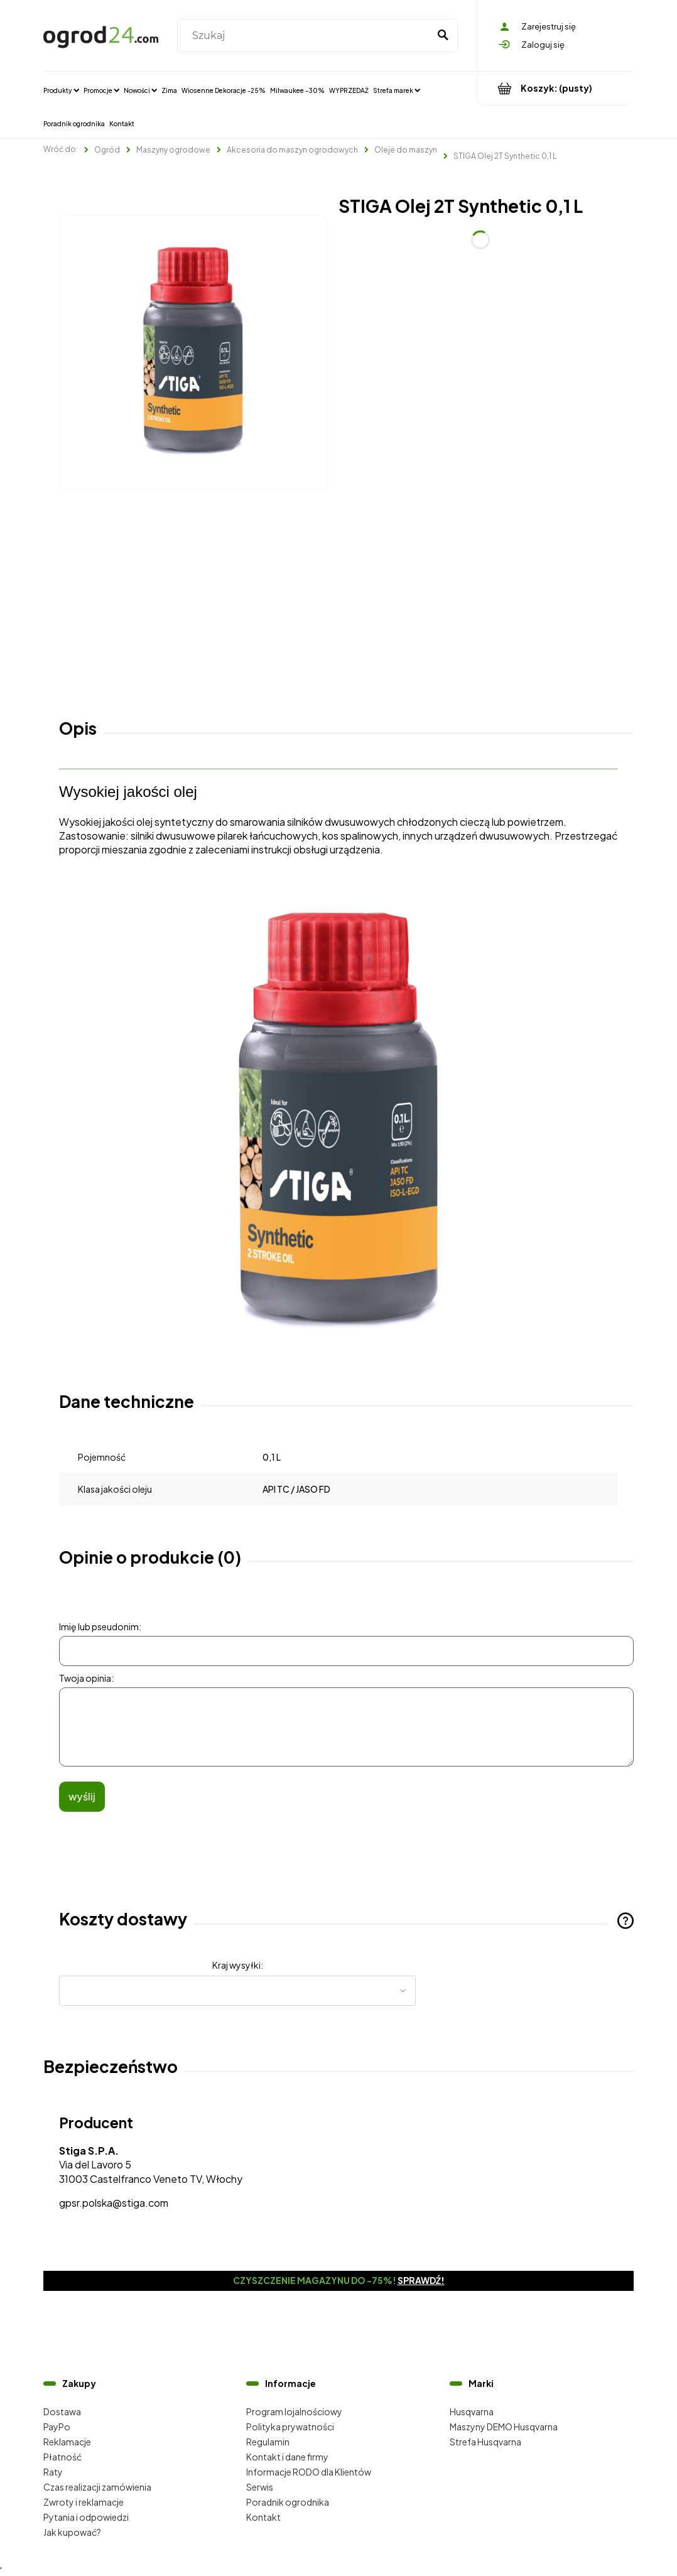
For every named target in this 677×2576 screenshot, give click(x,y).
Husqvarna (472, 2411)
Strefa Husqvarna (485, 2441)
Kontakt (263, 2517)
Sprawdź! (421, 2280)
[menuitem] (61, 90)
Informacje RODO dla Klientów (308, 2471)
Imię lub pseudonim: (100, 1626)
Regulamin (268, 2441)
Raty (53, 2471)
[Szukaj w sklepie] (305, 36)
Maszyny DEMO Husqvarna (504, 2426)
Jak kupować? (72, 2532)
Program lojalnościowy (294, 2411)
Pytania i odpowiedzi (86, 2517)
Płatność (62, 2456)
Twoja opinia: (86, 1678)
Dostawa (62, 2411)
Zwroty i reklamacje (83, 2502)
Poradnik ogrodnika (287, 2502)
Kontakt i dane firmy (287, 2456)
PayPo (56, 2426)
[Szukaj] (442, 35)
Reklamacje (67, 2441)
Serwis (259, 2486)
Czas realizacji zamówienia (97, 2486)
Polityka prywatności (290, 2426)
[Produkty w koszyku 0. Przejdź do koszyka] (555, 88)
